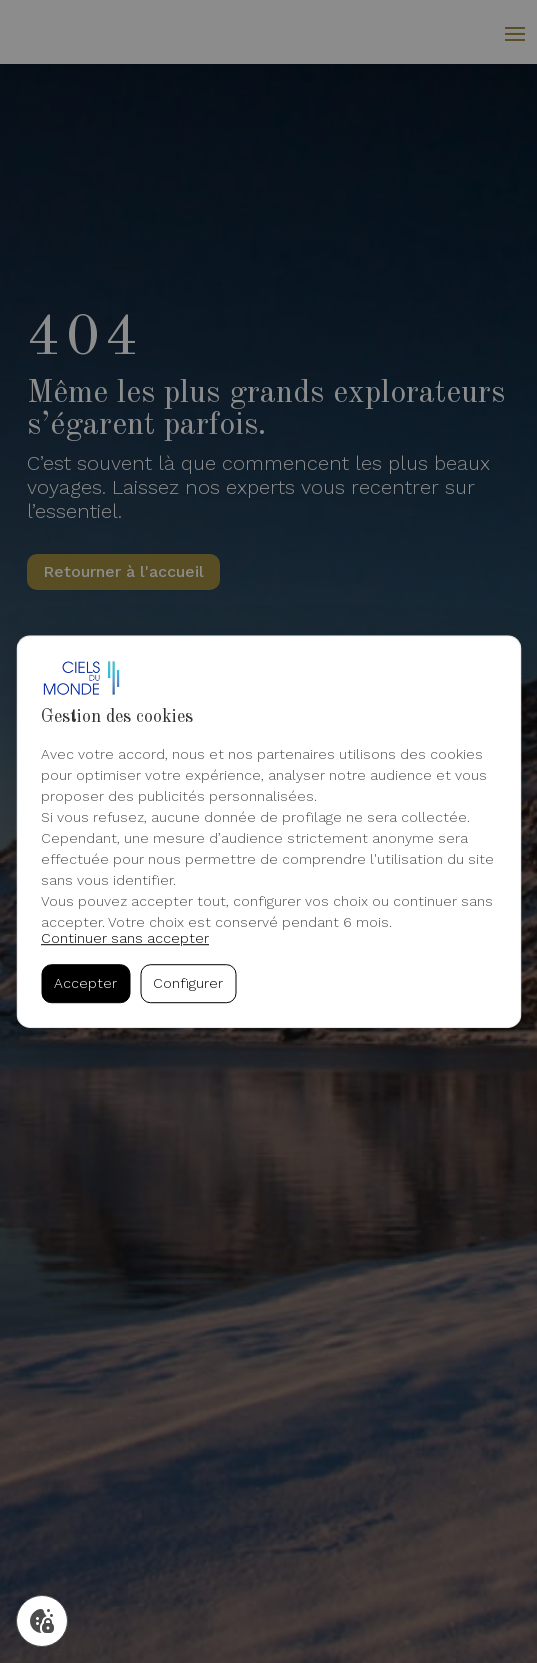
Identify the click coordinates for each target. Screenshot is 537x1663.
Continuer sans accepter (125, 938)
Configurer (188, 984)
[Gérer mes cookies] (42, 1621)
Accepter (85, 984)
